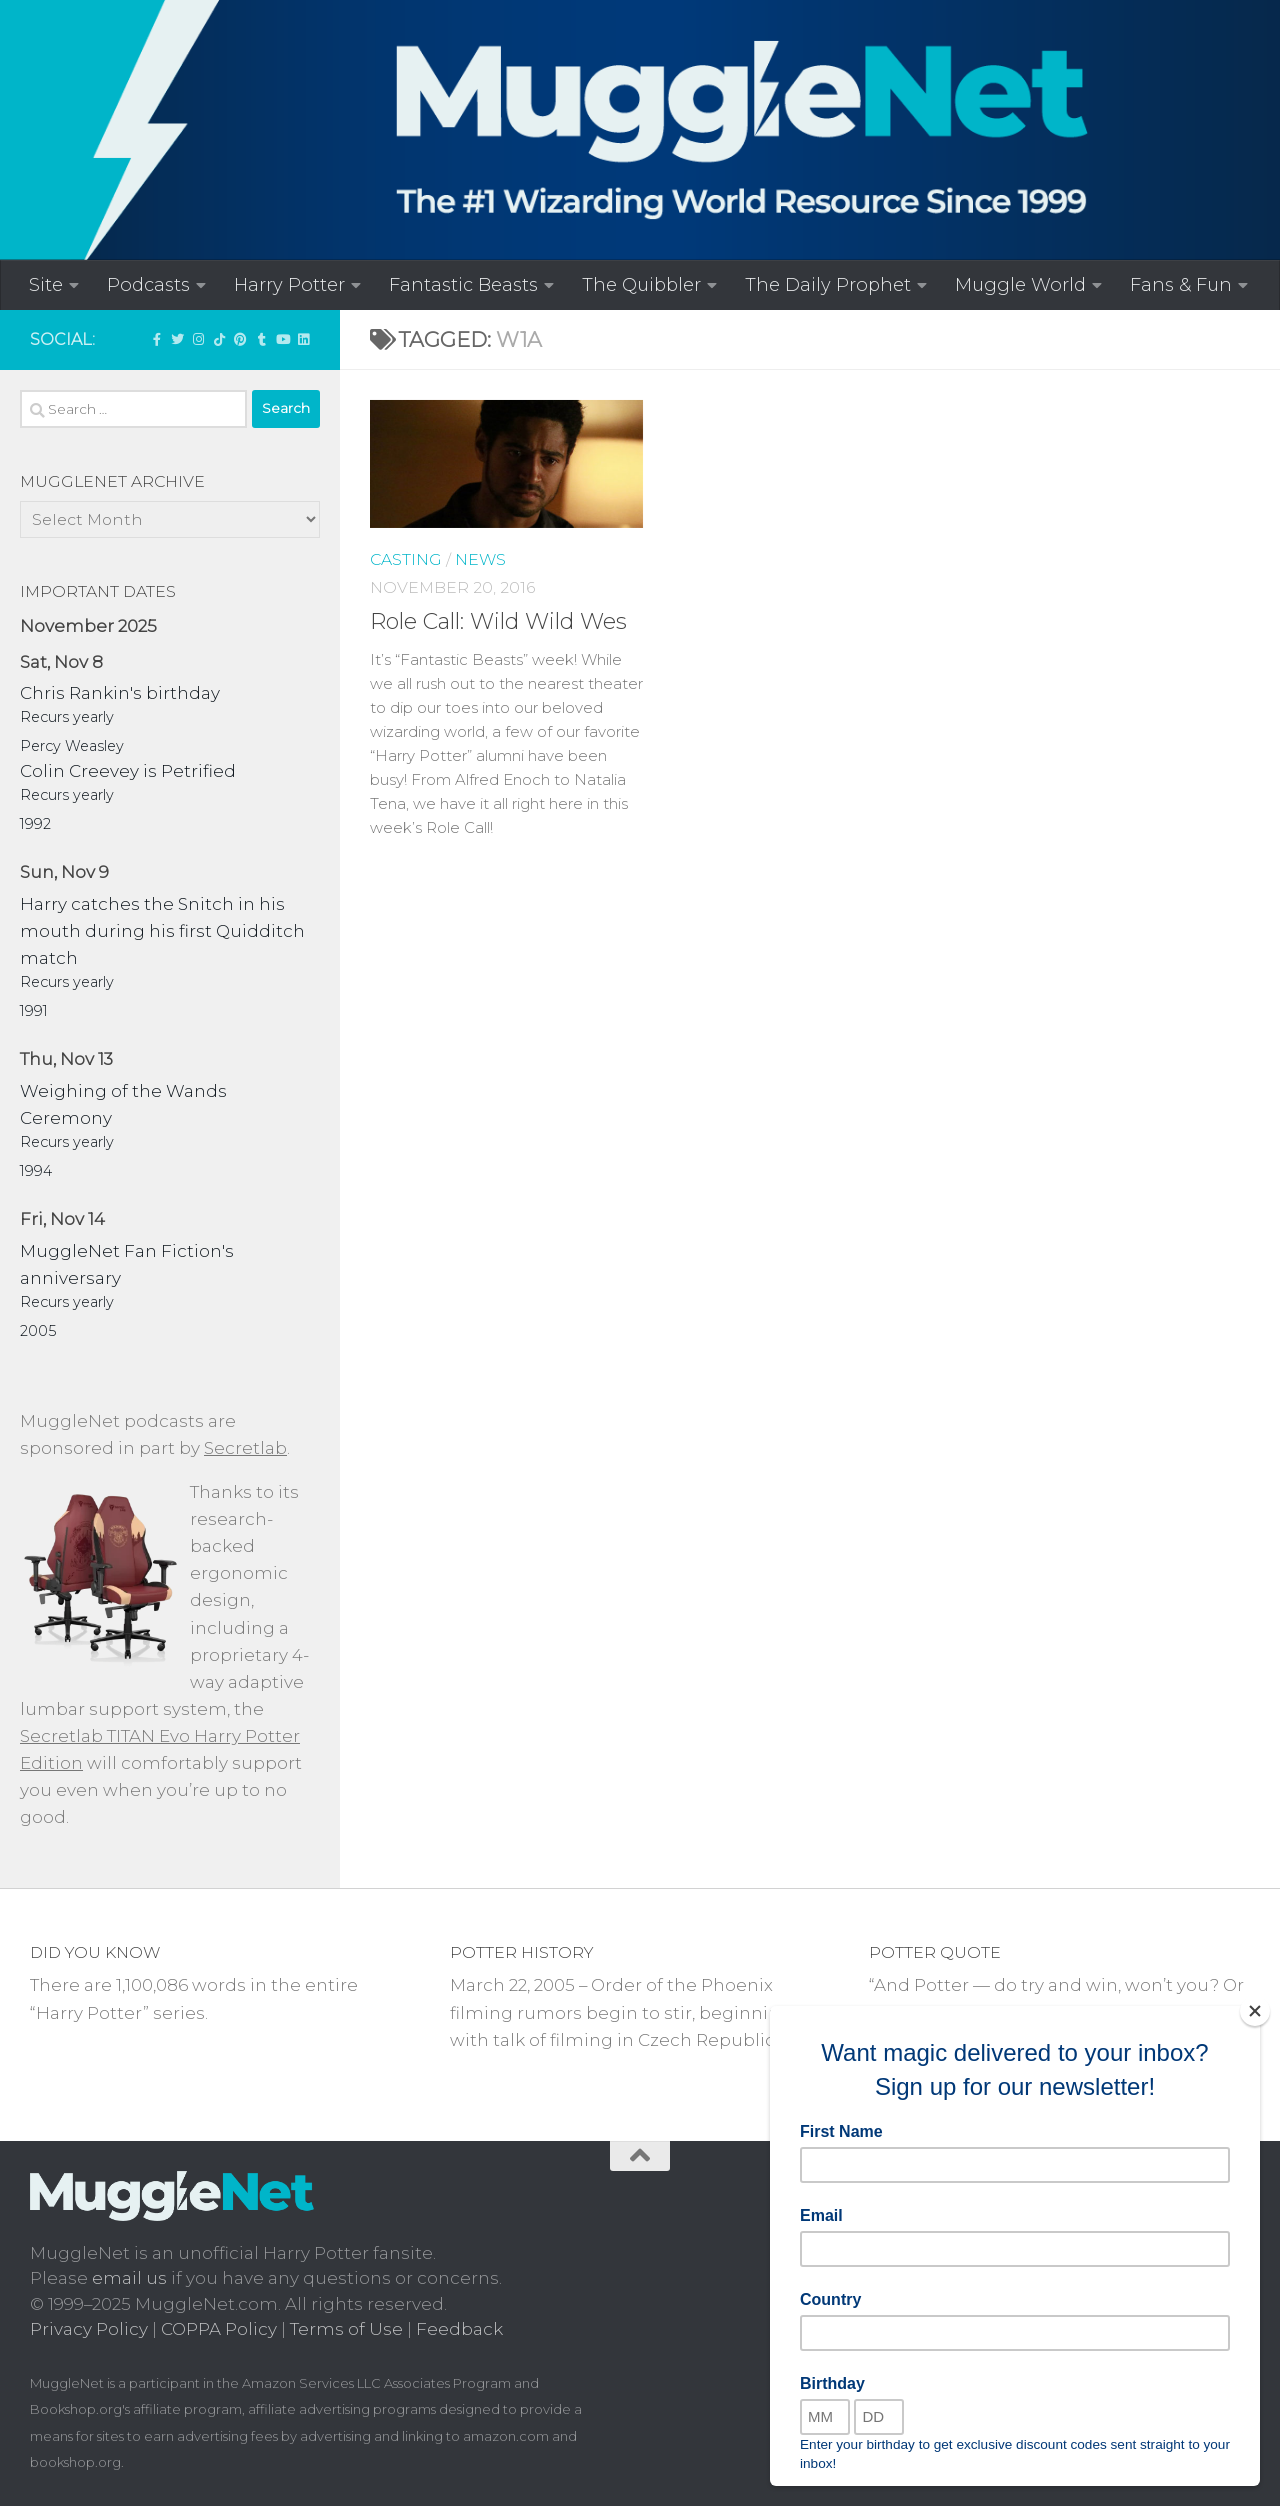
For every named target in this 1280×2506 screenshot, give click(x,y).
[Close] (1255, 2011)
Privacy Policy (89, 2329)
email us (129, 2278)
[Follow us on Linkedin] (303, 339)
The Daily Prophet (828, 284)
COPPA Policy (219, 2329)
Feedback (459, 2329)
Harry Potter (289, 284)
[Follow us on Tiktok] (219, 339)
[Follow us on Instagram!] (198, 339)
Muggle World (1020, 284)
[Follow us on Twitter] (177, 339)
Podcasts (148, 284)
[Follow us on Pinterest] (240, 339)
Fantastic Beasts (463, 284)
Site (46, 284)
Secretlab (245, 1448)
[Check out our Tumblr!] (261, 339)
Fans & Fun (1181, 284)
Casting (406, 559)
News (480, 559)
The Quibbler (641, 284)
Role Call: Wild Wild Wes (498, 621)
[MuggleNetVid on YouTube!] (282, 339)
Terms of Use (346, 2329)
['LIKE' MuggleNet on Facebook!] (156, 339)
